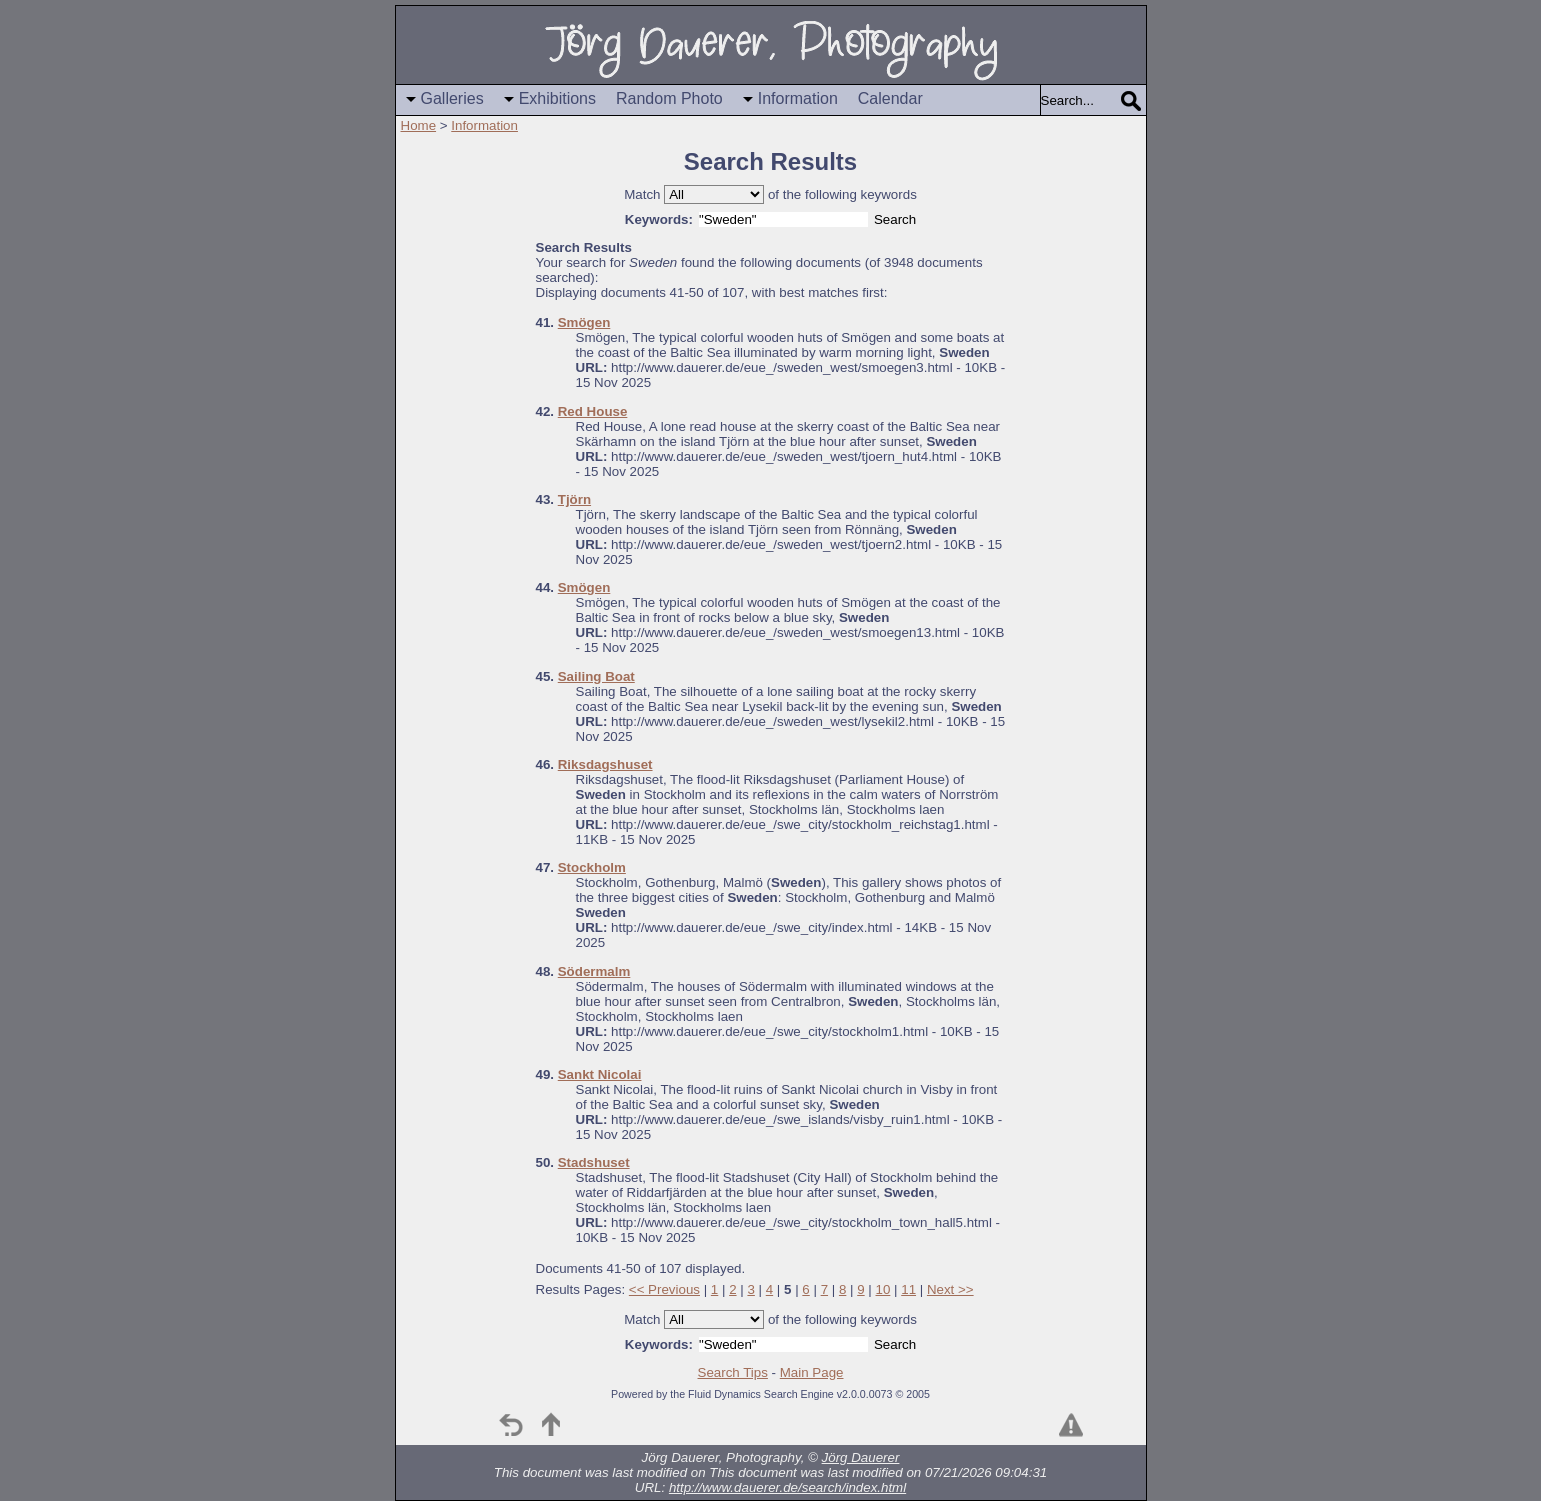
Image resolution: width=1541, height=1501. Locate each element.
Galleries (452, 98)
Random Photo (669, 98)
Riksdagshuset (605, 764)
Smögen (584, 322)
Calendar (890, 98)
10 (883, 1289)
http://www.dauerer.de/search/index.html (787, 1487)
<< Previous (664, 1289)
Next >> (950, 1289)
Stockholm (592, 867)
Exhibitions (557, 98)
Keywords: (659, 219)
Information (798, 98)
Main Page (812, 1372)
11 (908, 1289)
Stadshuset (594, 1162)
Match (642, 194)
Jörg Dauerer (861, 1457)
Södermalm (594, 971)
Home (419, 125)
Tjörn (574, 499)
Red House (593, 411)
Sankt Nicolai (600, 1074)
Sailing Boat (596, 676)
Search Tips (733, 1372)
